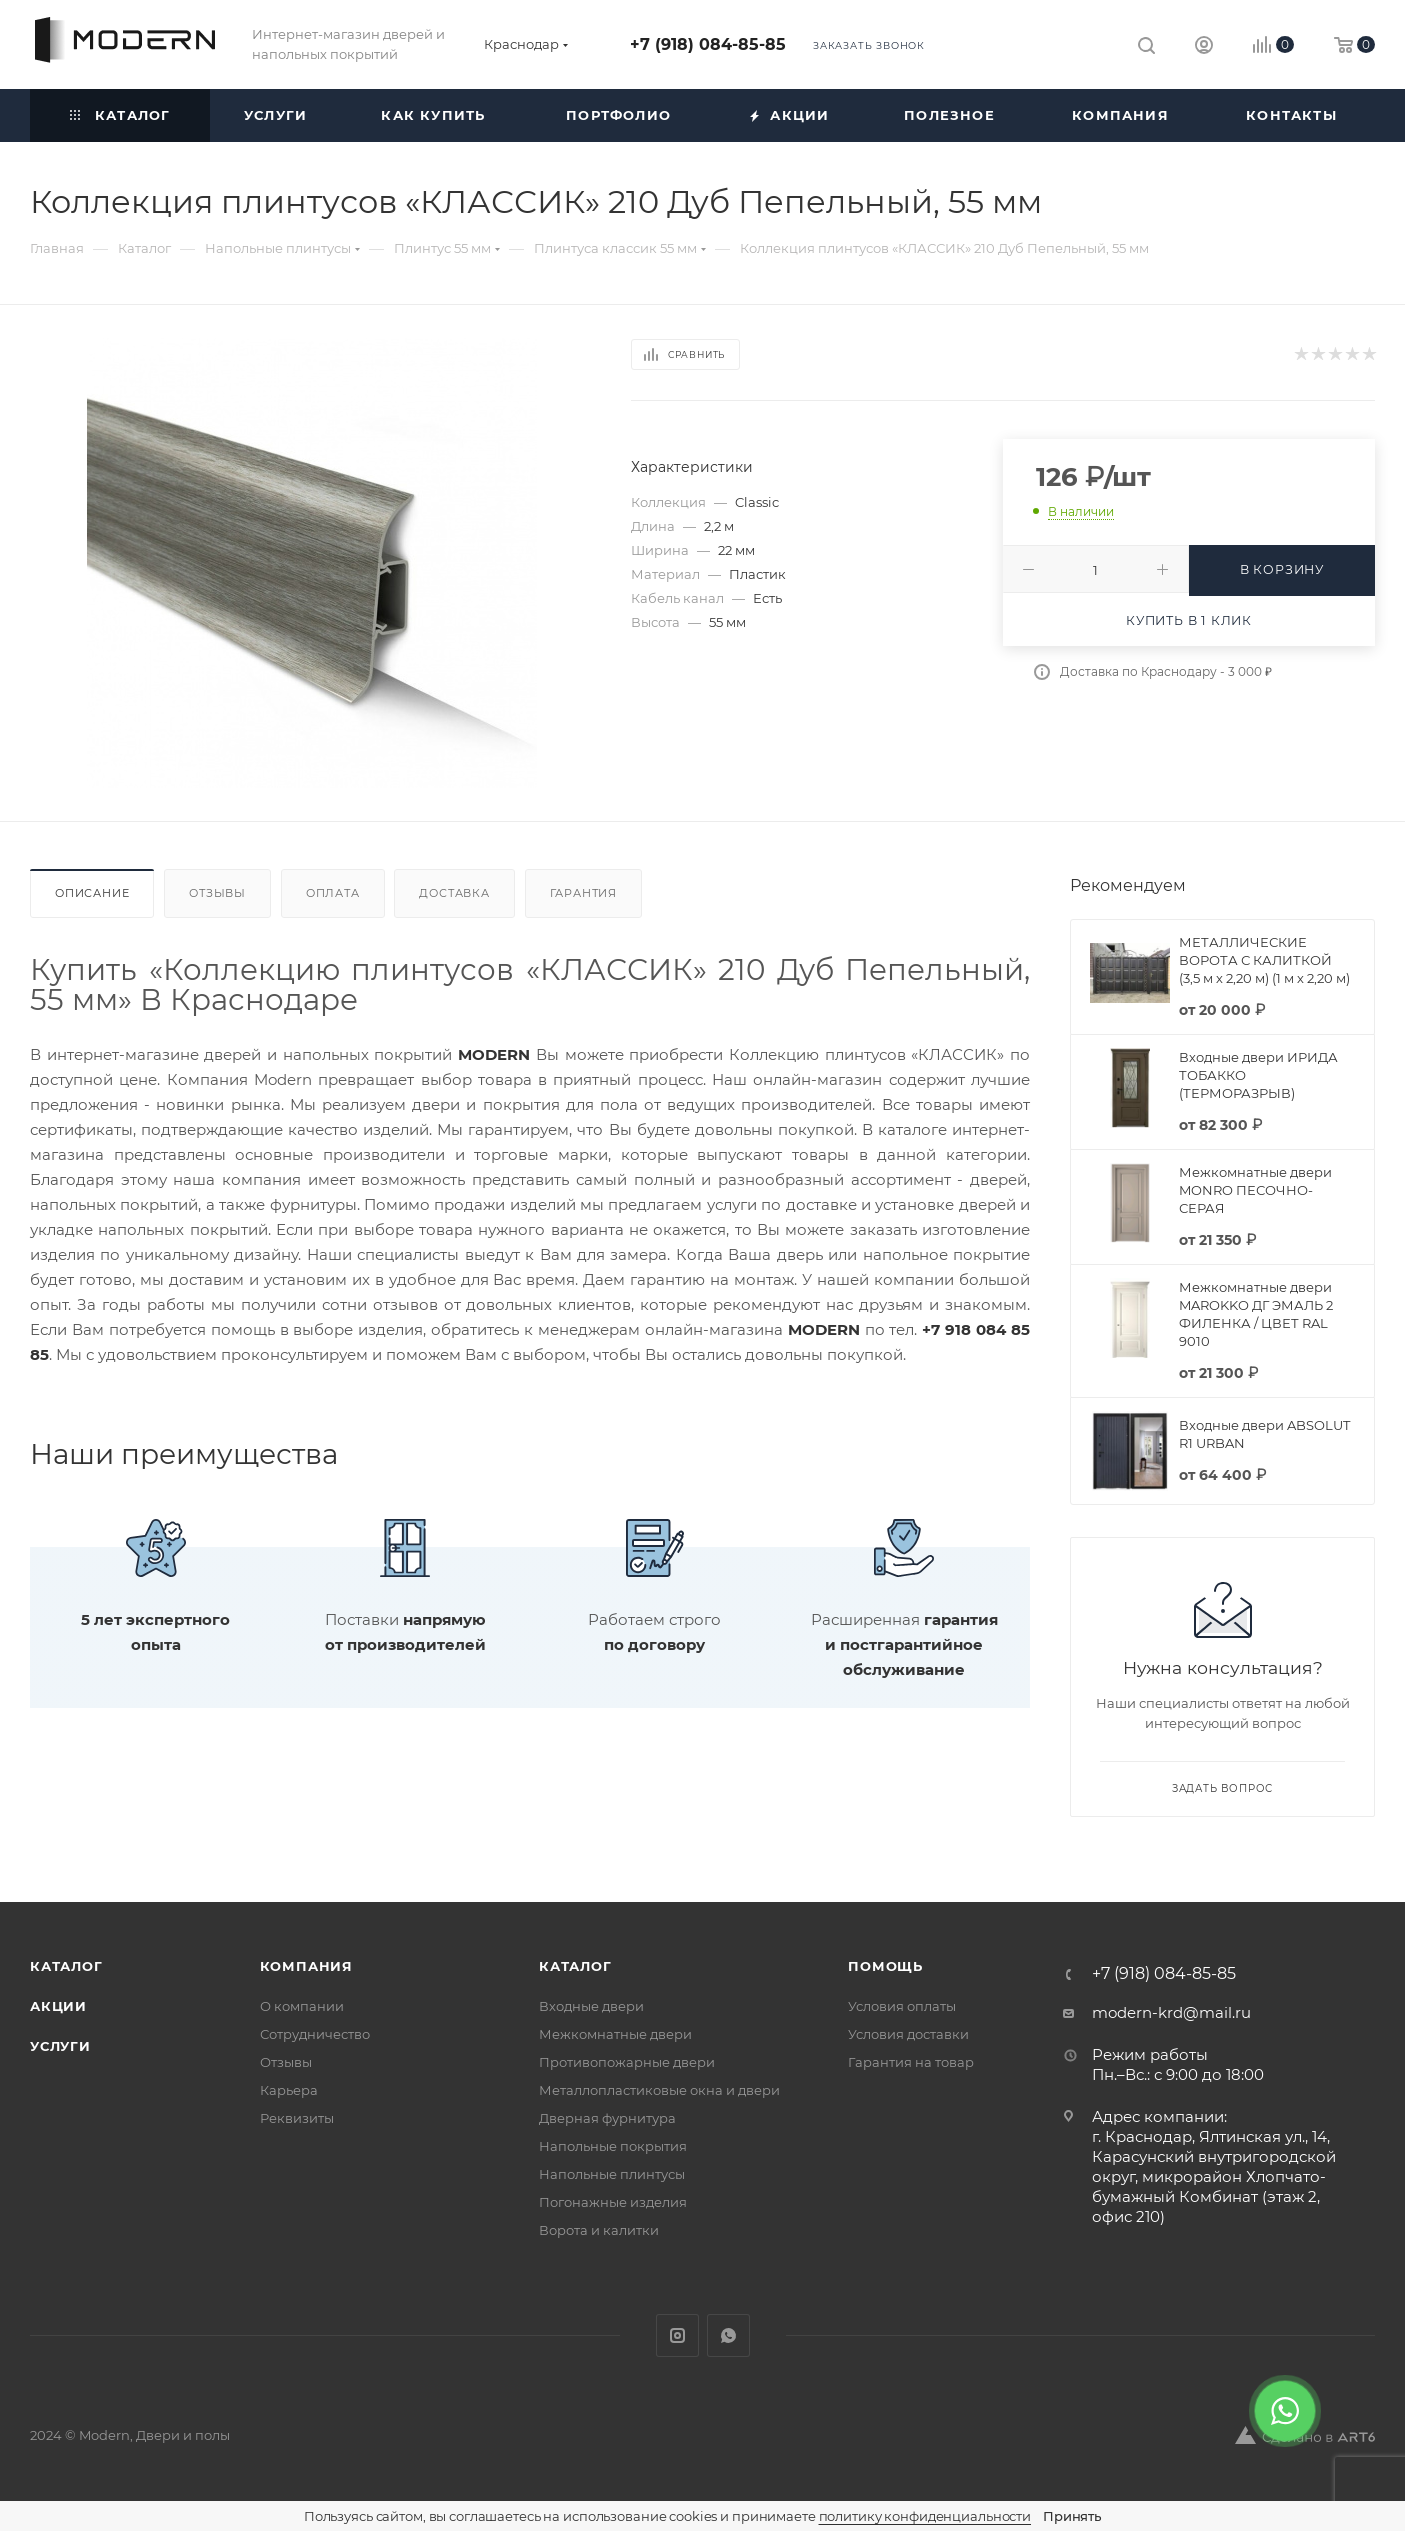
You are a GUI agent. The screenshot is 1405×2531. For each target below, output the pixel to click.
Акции (58, 2006)
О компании (302, 2006)
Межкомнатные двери (615, 2034)
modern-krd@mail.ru (1171, 2012)
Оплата (333, 893)
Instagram (677, 2335)
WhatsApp (728, 2335)
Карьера (289, 2090)
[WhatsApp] (1285, 2411)
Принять (1072, 2516)
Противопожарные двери (627, 2062)
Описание (92, 893)
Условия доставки (908, 2034)
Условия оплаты (902, 2006)
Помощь (885, 1966)
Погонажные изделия (613, 2202)
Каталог (66, 1966)
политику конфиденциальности (925, 2516)
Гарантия (583, 893)
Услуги (60, 2046)
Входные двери (591, 2006)
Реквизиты (297, 2118)
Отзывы (217, 893)
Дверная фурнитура (607, 2118)
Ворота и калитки (599, 2230)
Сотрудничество (315, 2034)
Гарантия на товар (911, 2062)
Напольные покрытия (613, 2146)
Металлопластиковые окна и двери (659, 2090)
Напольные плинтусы (612, 2174)
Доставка (454, 893)
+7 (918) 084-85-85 (708, 44)
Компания (306, 1966)
